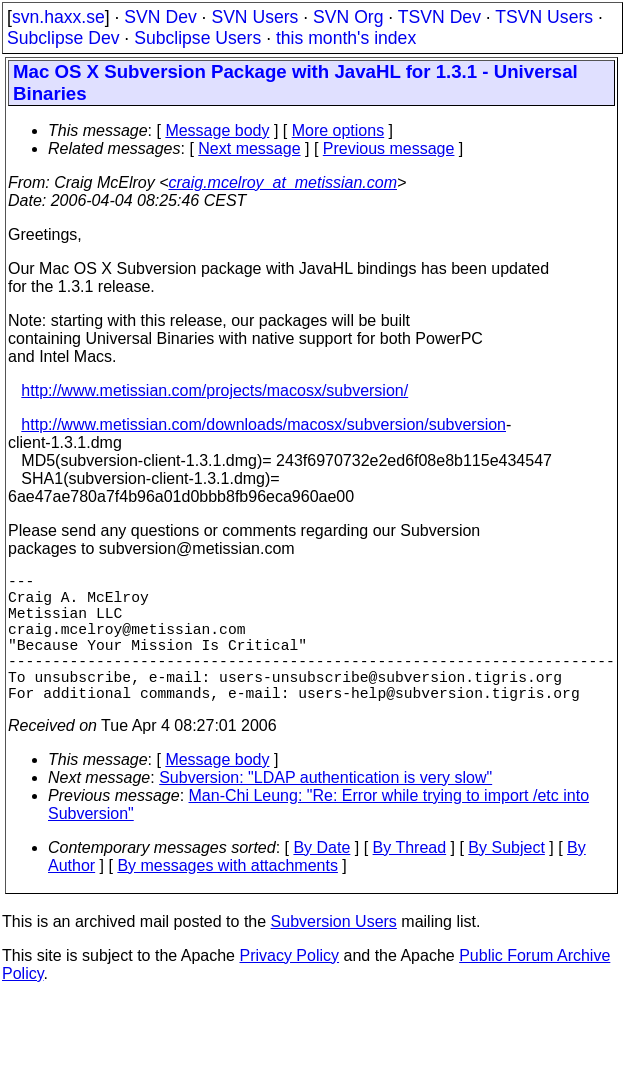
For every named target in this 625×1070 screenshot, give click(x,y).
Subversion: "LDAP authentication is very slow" (325, 809)
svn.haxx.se (58, 17)
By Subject (506, 879)
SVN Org (348, 17)
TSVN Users (544, 17)
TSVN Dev (439, 17)
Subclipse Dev (63, 38)
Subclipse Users (197, 38)
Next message (249, 148)
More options (338, 130)
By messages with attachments (227, 897)
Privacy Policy (289, 987)
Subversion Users (334, 953)
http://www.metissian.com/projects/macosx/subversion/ (214, 390)
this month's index (346, 38)
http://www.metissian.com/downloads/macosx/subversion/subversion (263, 424)
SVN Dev (160, 17)
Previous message (389, 148)
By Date (321, 879)
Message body (217, 130)
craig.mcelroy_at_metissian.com (282, 182)
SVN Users (254, 17)
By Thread (410, 879)
